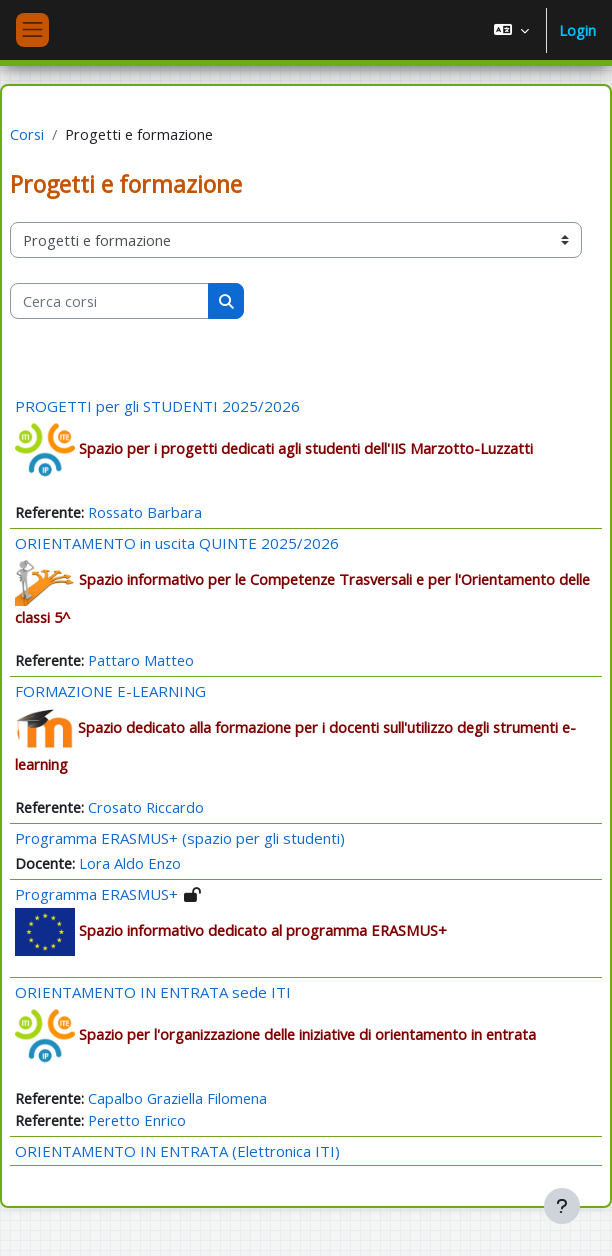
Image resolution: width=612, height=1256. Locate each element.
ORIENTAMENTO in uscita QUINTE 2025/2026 (177, 543)
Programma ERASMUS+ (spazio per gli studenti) (180, 838)
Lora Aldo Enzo (130, 863)
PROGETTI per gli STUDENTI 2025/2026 (157, 406)
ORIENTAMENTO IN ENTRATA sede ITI (153, 992)
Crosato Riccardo (146, 807)
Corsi (27, 134)
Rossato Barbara (145, 512)
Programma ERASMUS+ (96, 894)
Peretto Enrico (137, 1120)
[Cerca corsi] (109, 301)
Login (577, 30)
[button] (511, 30)
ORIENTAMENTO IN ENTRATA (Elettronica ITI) (177, 1151)
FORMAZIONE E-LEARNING (110, 691)
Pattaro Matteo (141, 660)
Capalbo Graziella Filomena (177, 1098)
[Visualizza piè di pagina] (562, 1206)
